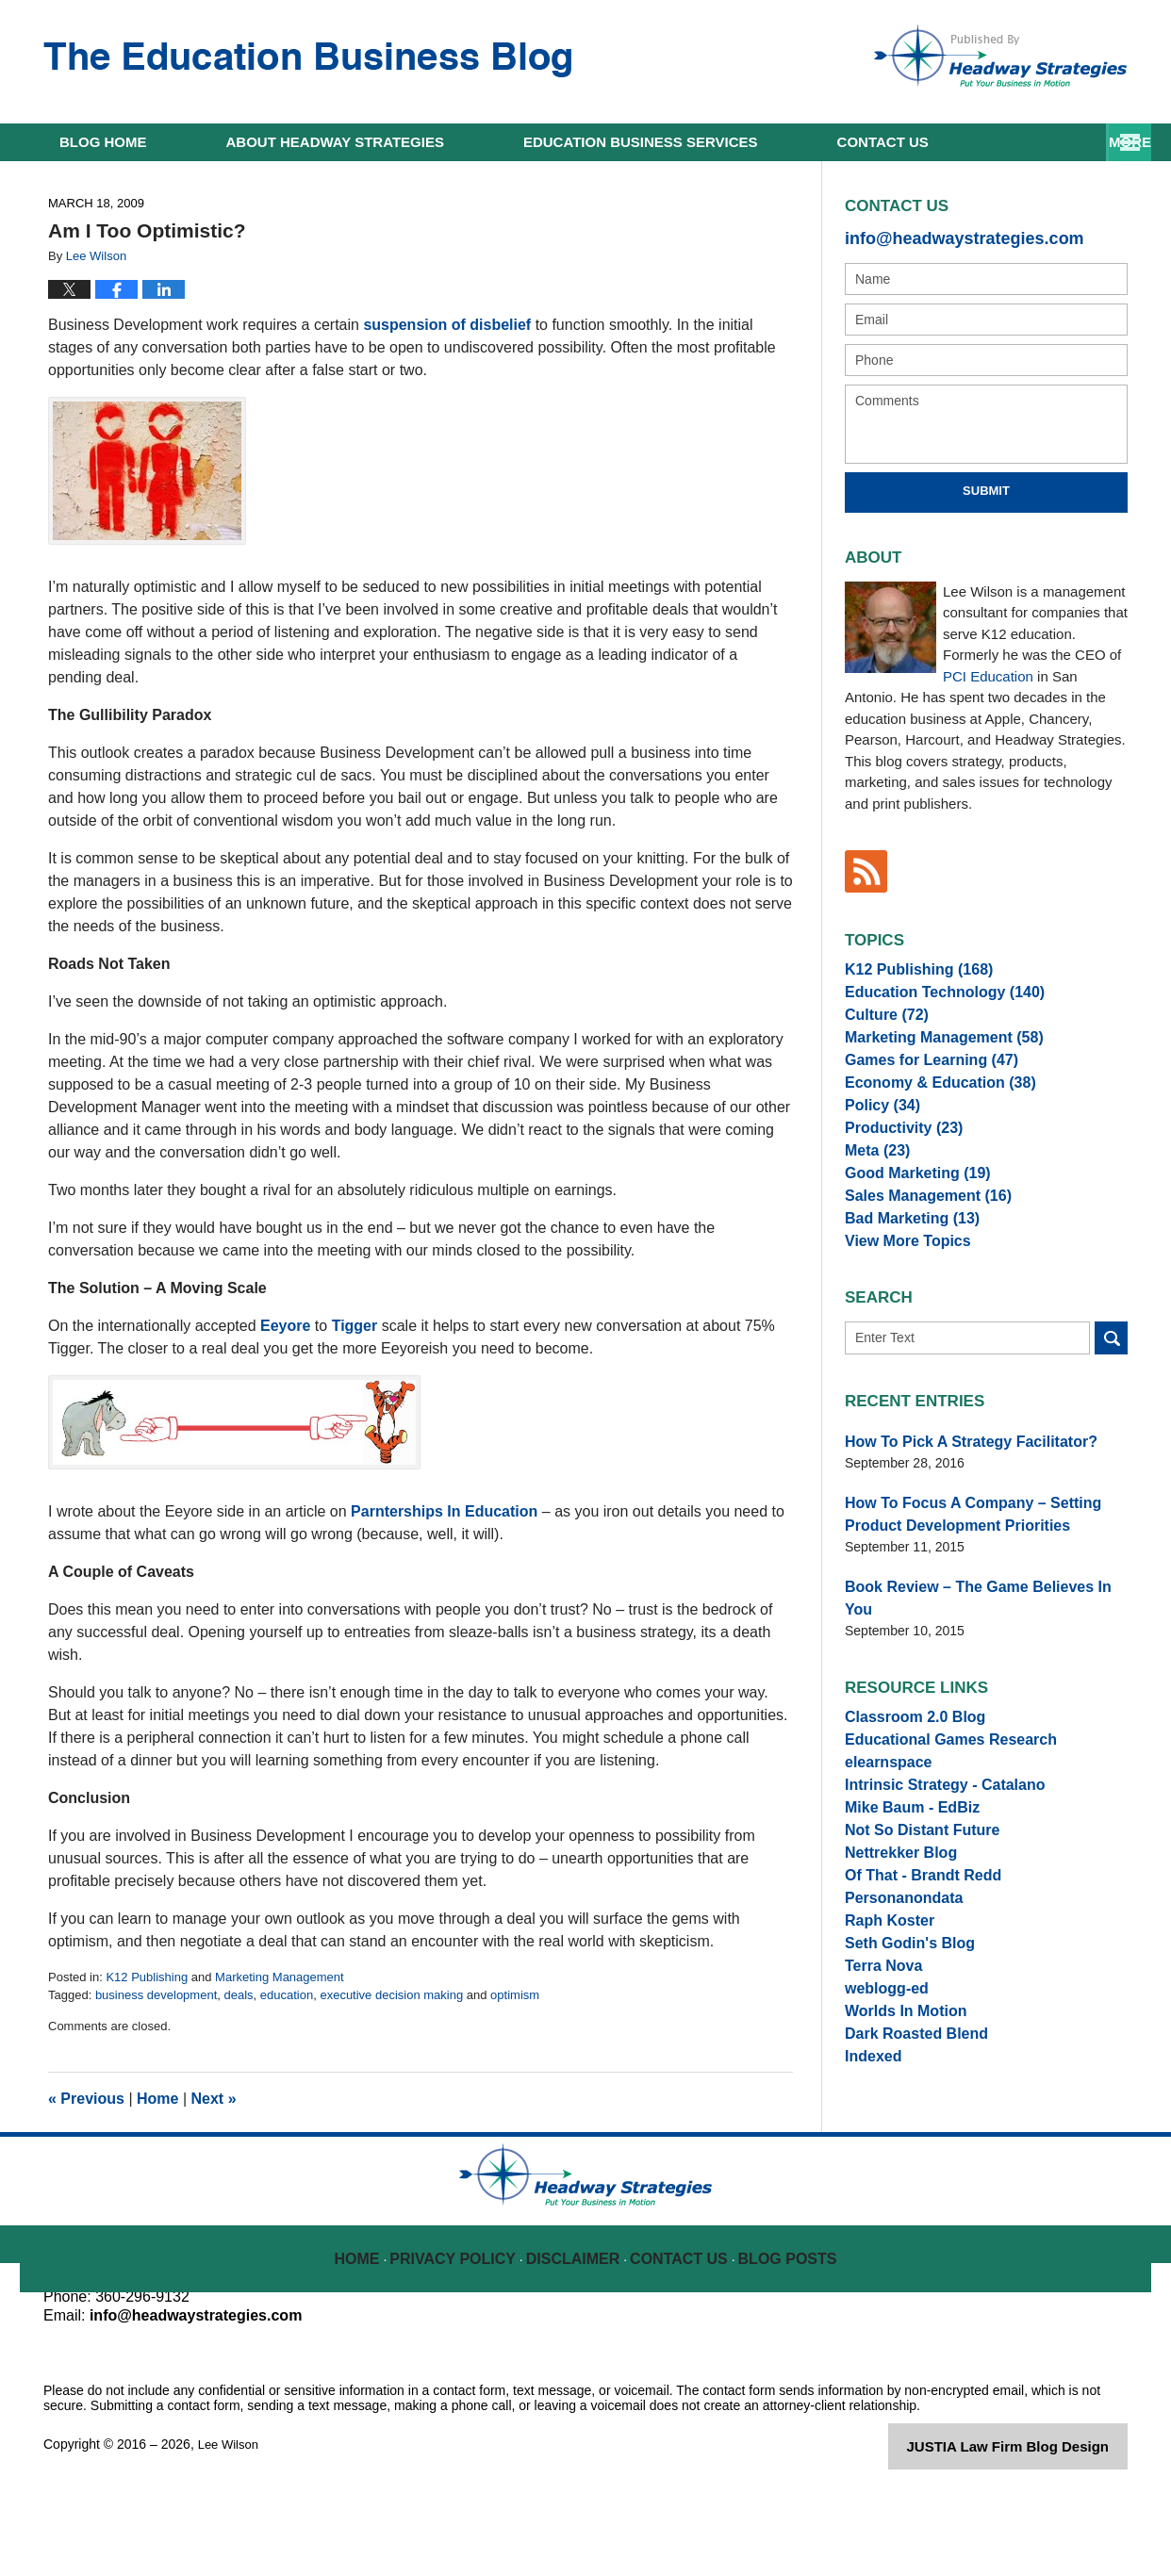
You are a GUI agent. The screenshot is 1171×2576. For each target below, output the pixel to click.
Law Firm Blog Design (1038, 2532)
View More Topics (900, 1301)
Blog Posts (785, 2331)
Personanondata (896, 1970)
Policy (878, 1134)
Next (214, 2099)
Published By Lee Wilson (1000, 56)
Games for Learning (921, 1079)
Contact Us (681, 2331)
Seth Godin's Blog (902, 2026)
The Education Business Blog (307, 59)
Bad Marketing (904, 1273)
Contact (1051, 142)
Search (1111, 1401)
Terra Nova (879, 2054)
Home (103, 142)
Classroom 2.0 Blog (906, 1748)
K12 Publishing (147, 1977)
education (286, 1995)
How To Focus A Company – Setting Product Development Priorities (984, 1571)
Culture (881, 1023)
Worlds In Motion (898, 2110)
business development (156, 1995)
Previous (86, 2099)
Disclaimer (577, 2331)
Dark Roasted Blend (907, 2137)
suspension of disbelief (449, 325)
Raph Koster (884, 1999)
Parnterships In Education (444, 1511)
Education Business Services (640, 142)
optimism (514, 1995)
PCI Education (988, 672)
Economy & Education (928, 1106)
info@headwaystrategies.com (944, 236)
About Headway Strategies (335, 142)
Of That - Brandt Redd (913, 1943)
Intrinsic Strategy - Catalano (932, 1832)
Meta (873, 1190)
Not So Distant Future (913, 1887)
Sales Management (918, 1246)
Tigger (355, 1326)
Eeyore (285, 1326)
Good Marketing (908, 1217)
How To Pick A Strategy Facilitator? (955, 1503)
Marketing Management (279, 1977)
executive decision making (391, 1995)
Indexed (870, 2166)
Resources (882, 142)
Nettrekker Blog (894, 1915)
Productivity (896, 1162)
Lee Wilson (230, 2530)
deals (238, 1995)
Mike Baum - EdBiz (904, 1859)
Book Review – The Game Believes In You (975, 1640)
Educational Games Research (938, 1776)
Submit (986, 487)
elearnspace (883, 1804)
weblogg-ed (881, 2082)
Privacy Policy (464, 2331)
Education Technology (932, 995)
